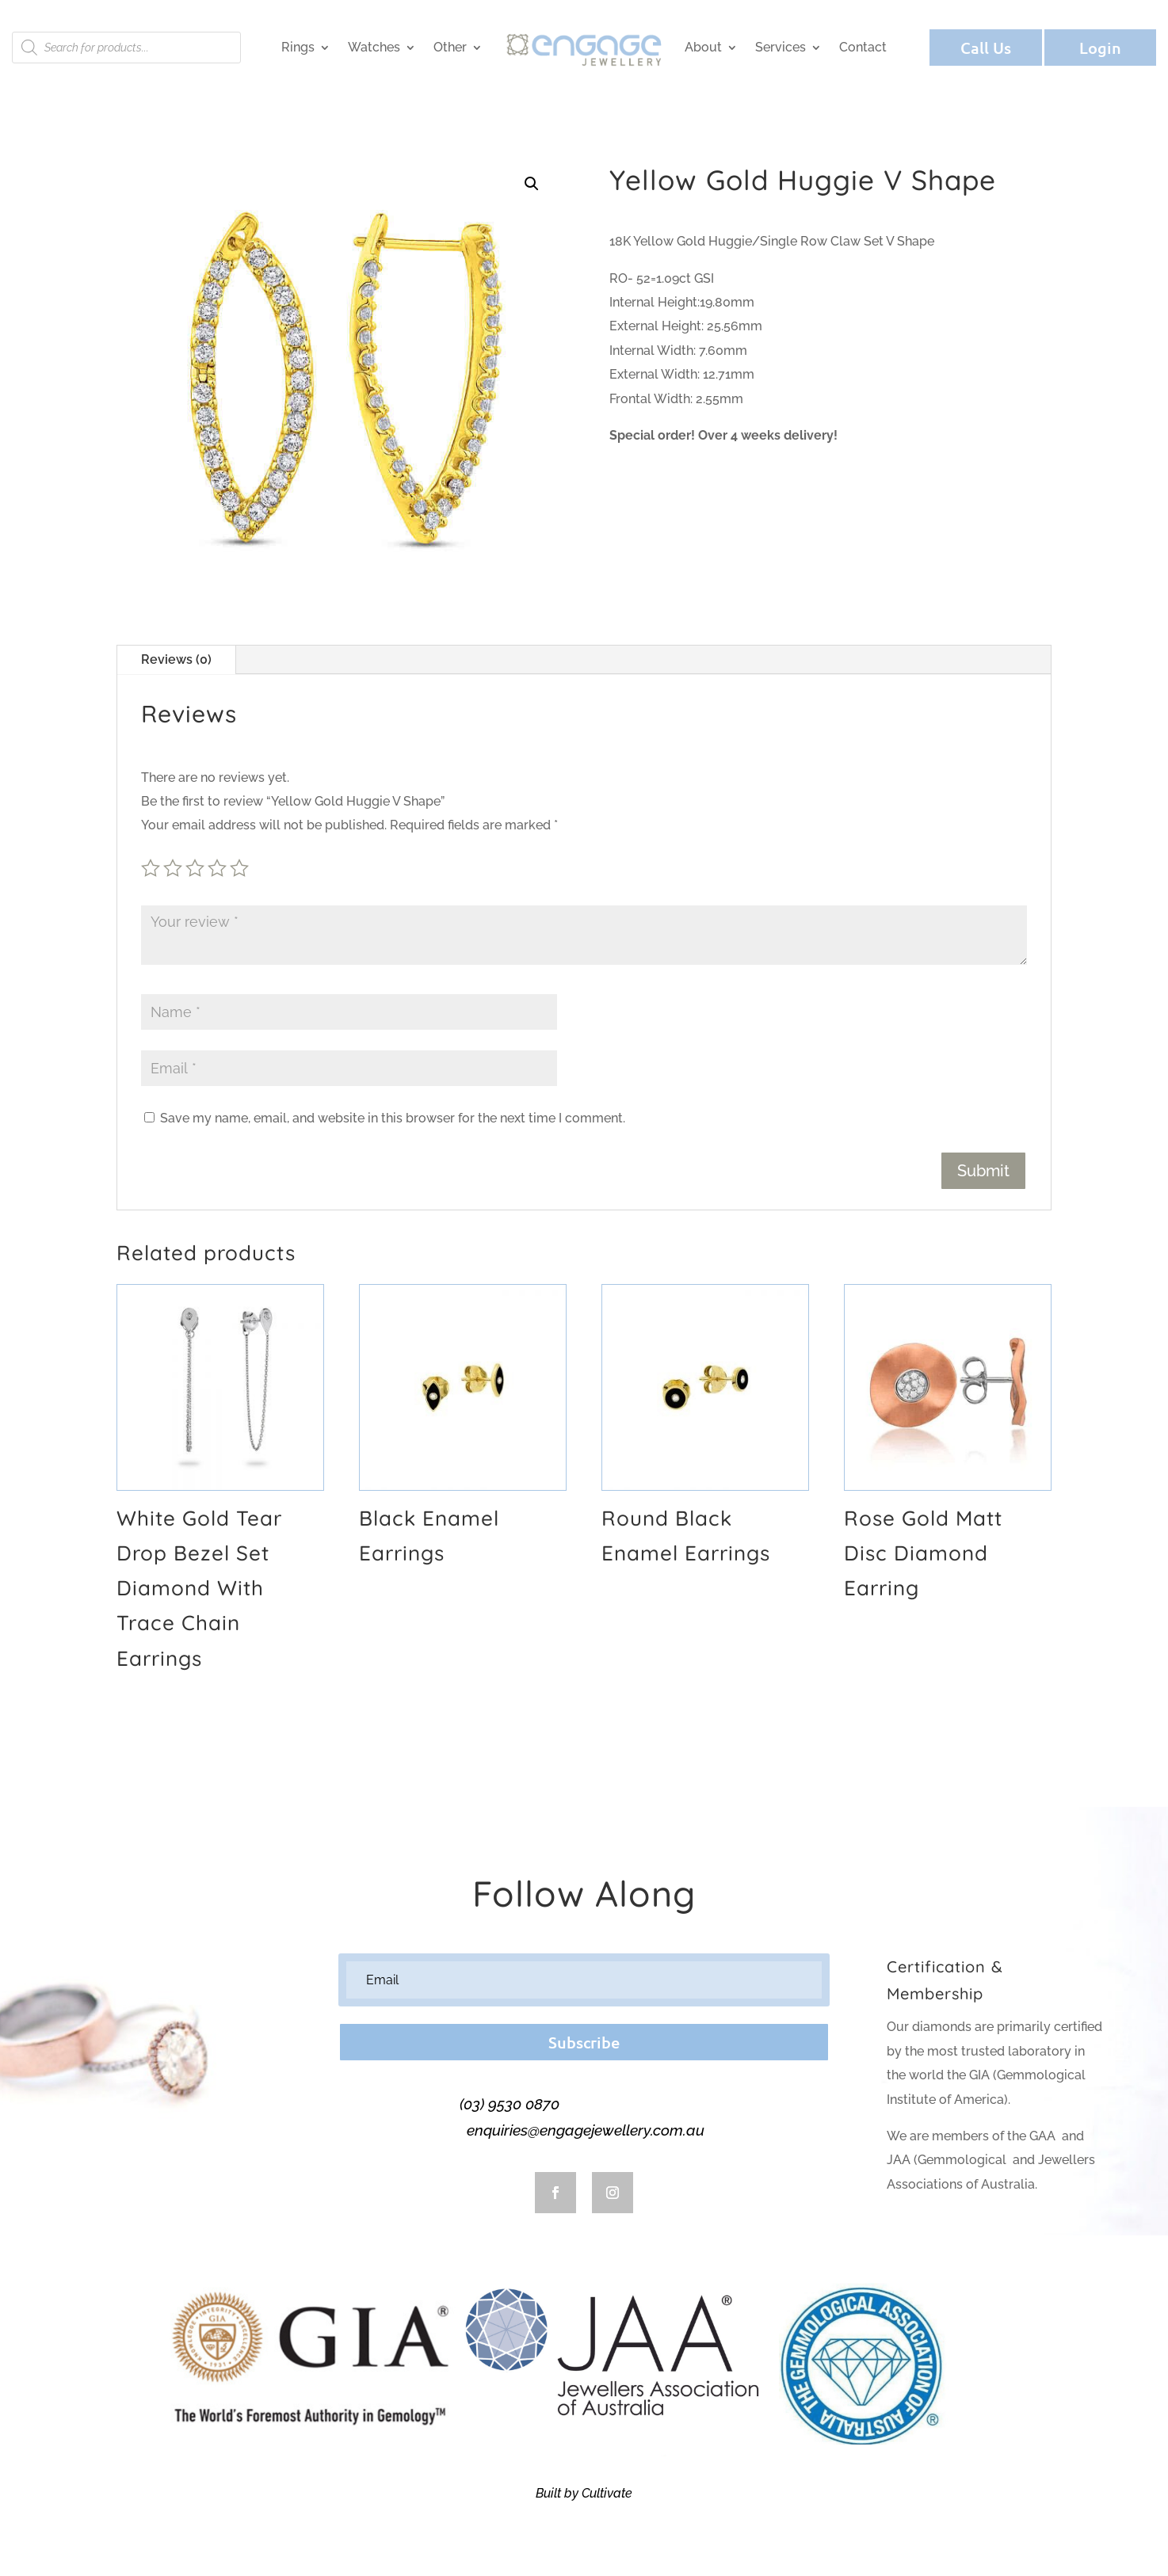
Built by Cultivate (584, 2493)
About (703, 47)
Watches (374, 47)
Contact (863, 47)
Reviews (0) (176, 659)
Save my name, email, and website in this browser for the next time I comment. (392, 1118)
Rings (298, 47)
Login (1100, 47)
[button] (531, 184)
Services (780, 47)
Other (450, 47)
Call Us (985, 47)
